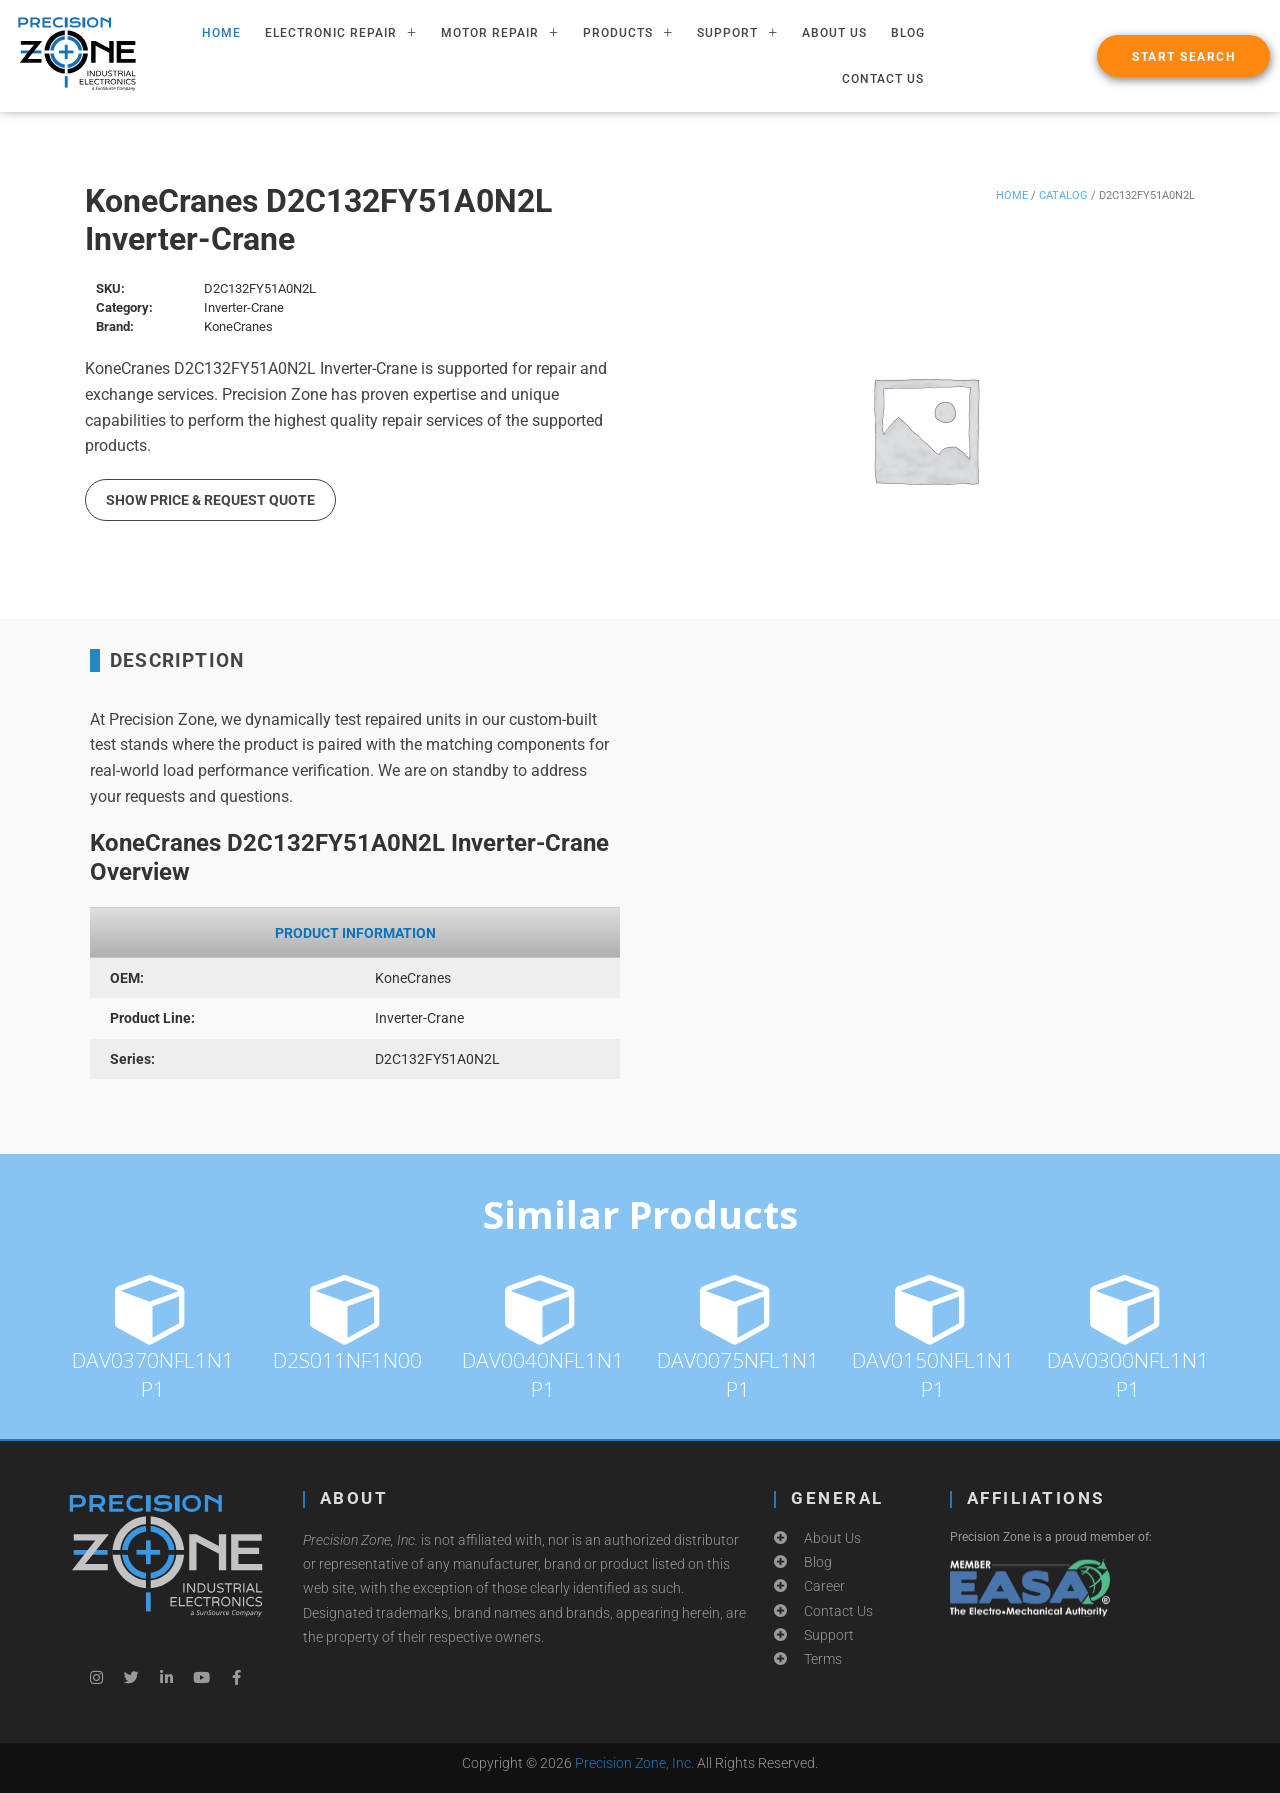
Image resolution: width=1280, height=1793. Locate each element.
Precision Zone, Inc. (634, 1763)
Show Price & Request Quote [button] (210, 500)
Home (1012, 195)
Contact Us (883, 79)
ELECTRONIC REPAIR (341, 33)
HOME (221, 33)
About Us (834, 33)
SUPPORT (737, 33)
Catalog (1063, 195)
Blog (908, 33)
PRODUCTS (628, 33)
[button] (1183, 56)
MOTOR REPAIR (500, 33)
